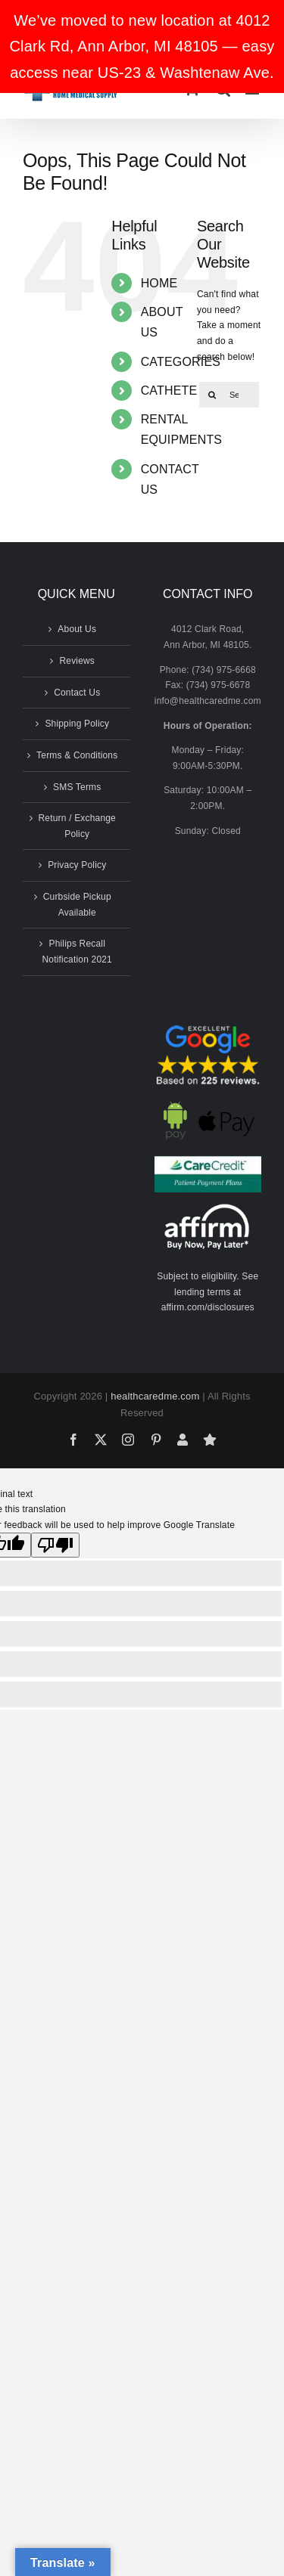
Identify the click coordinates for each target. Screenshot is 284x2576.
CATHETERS (177, 390)
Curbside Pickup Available (77, 904)
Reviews (77, 661)
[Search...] (229, 395)
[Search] (212, 395)
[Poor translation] (55, 1545)
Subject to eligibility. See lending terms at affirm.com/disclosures (207, 1292)
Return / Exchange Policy (77, 826)
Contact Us (77, 692)
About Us (77, 629)
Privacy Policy (77, 865)
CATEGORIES (181, 361)
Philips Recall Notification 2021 (77, 951)
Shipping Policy (77, 723)
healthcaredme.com (155, 1396)
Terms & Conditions (76, 755)
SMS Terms (77, 787)
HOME (159, 283)
